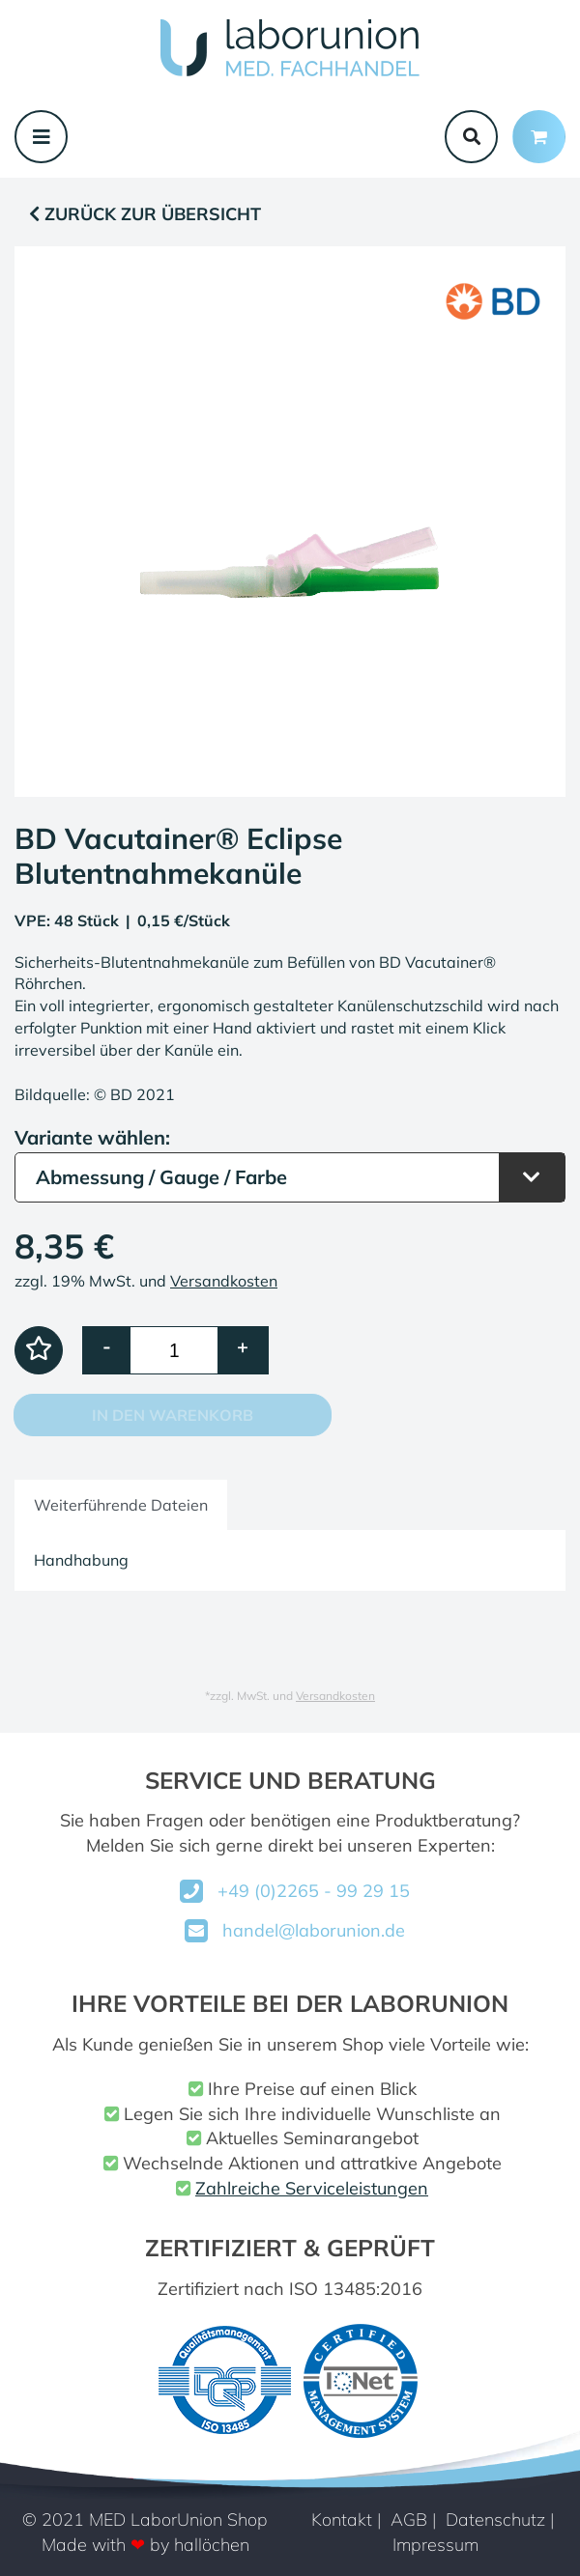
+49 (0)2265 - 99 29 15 (314, 1891)
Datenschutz (495, 2519)
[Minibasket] (539, 136)
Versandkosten (223, 1280)
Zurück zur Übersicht (145, 214)
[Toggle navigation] (41, 136)
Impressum (435, 2545)
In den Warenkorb (172, 1415)
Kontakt (341, 2519)
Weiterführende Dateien (121, 1504)
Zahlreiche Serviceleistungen (311, 2188)
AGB (409, 2519)
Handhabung (81, 1560)
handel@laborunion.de (313, 1930)
